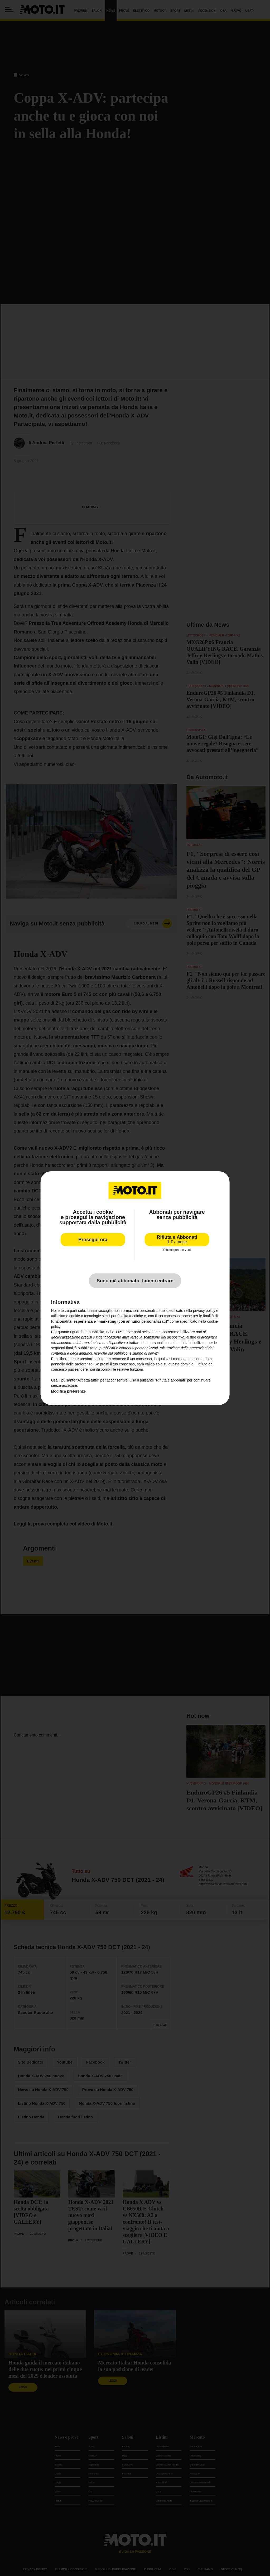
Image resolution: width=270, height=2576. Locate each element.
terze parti (132, 1332)
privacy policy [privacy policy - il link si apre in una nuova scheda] (204, 1310)
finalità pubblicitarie (81, 1348)
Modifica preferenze (68, 1391)
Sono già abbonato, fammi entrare (135, 1280)
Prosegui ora (92, 1239)
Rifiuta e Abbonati (177, 1239)
